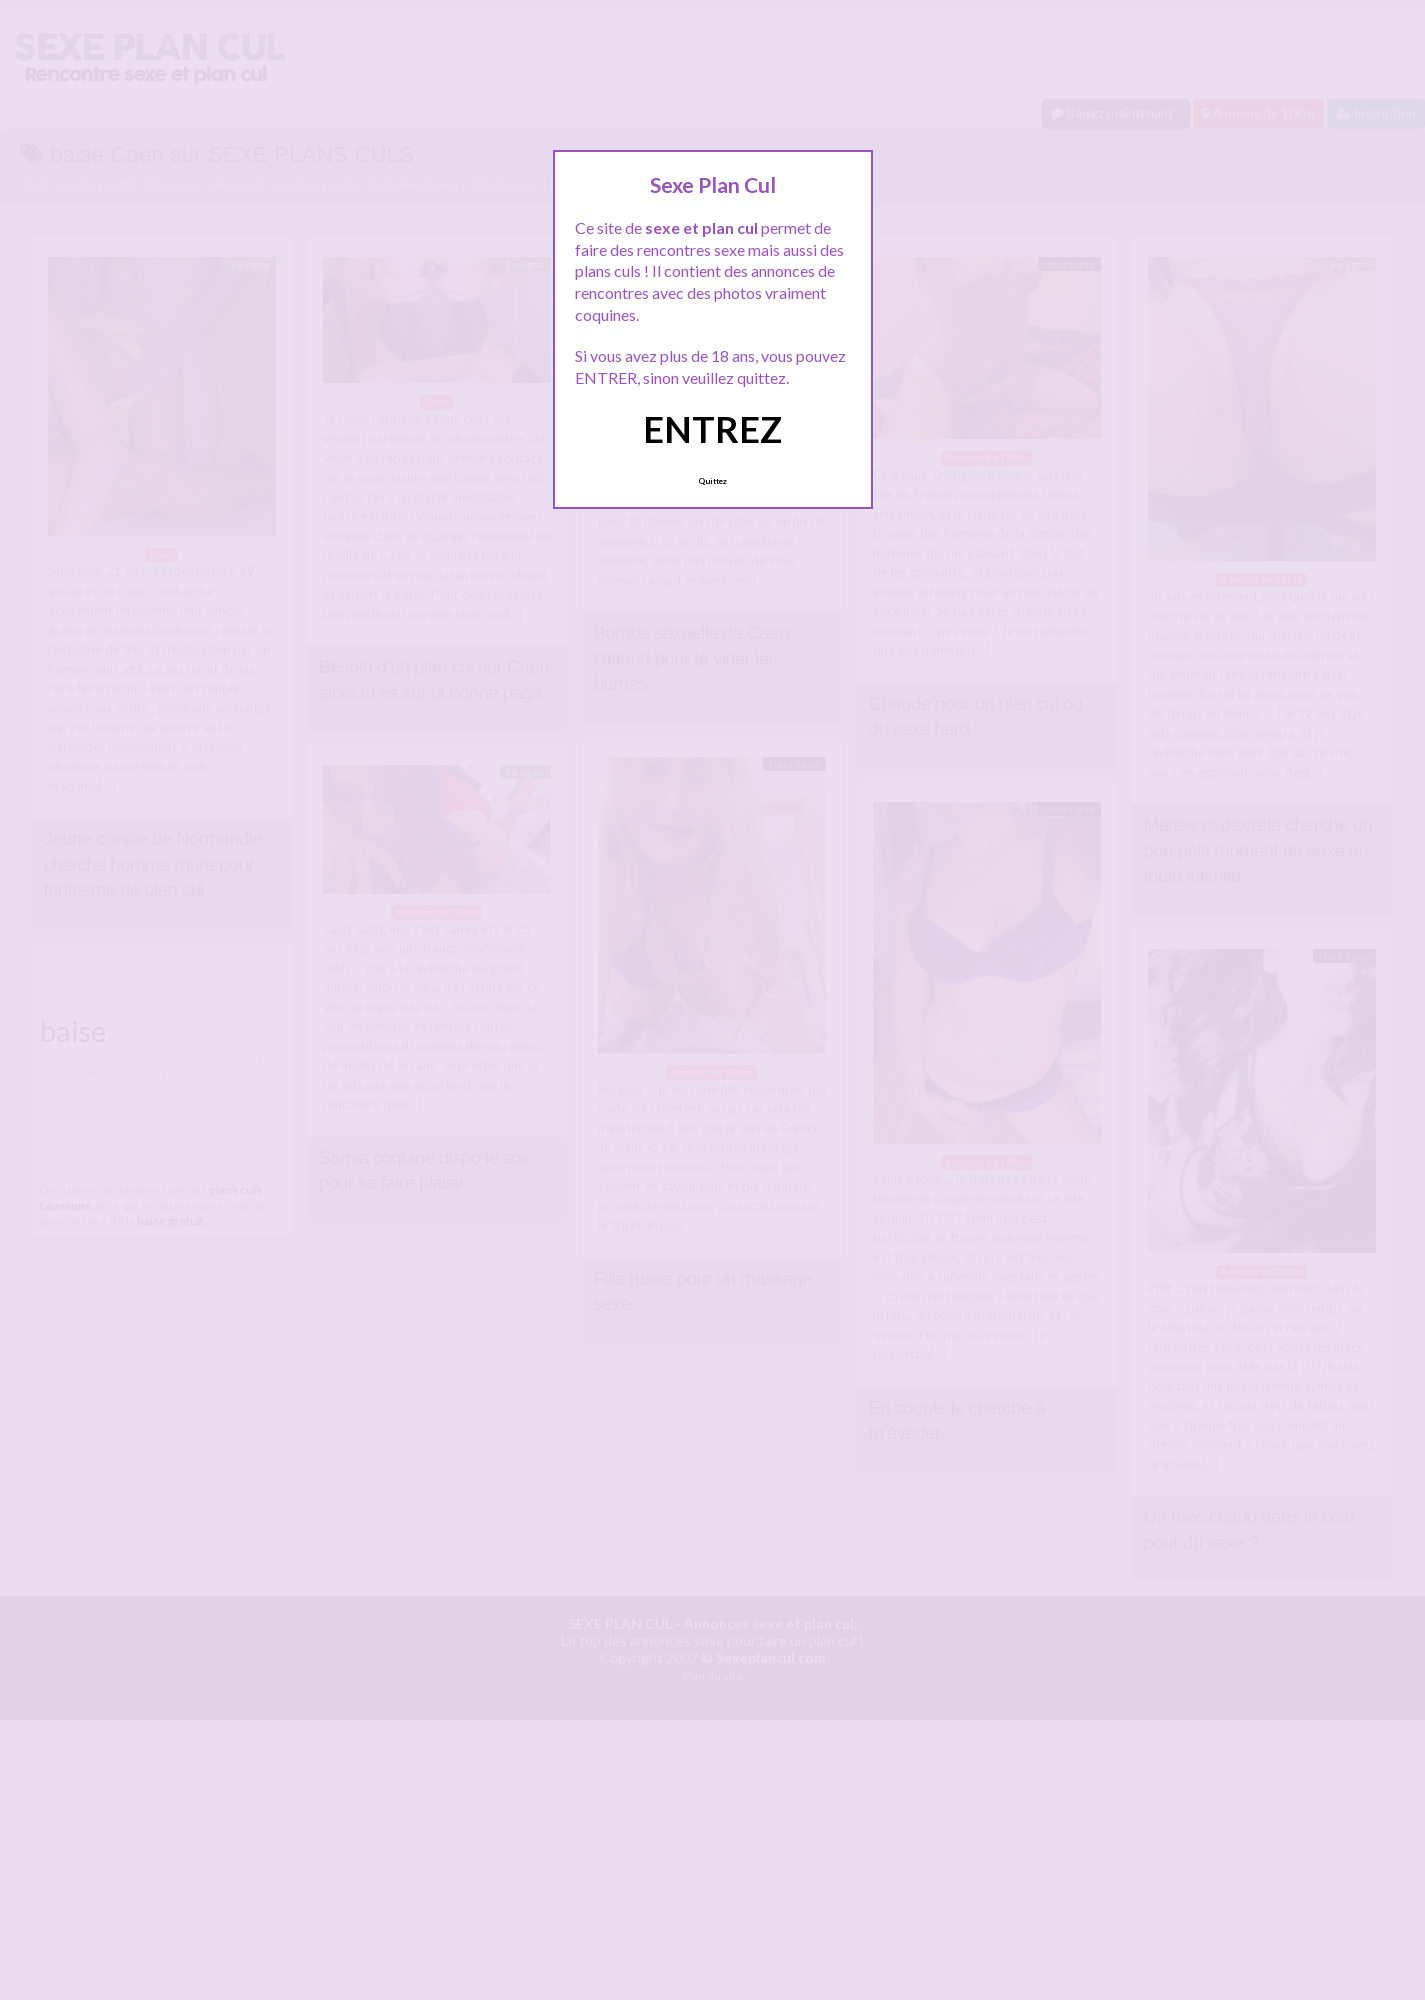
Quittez (712, 481)
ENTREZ (712, 429)
